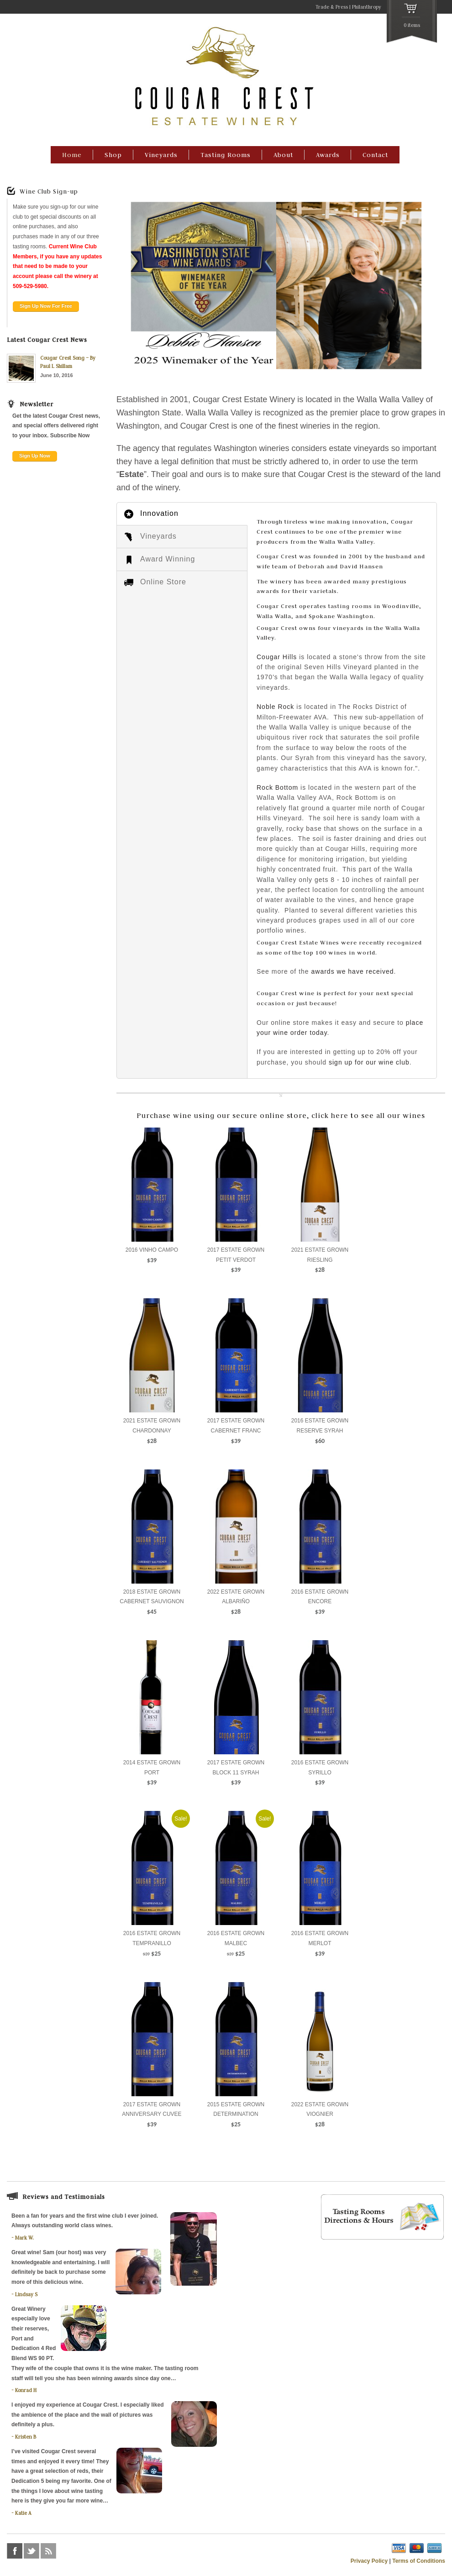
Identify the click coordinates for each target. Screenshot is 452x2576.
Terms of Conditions (418, 2561)
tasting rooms (350, 605)
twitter (31, 2551)
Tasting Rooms (225, 155)
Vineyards (161, 155)
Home (72, 155)
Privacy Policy (369, 2561)
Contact (375, 155)
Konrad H (26, 2390)
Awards (328, 155)
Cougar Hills (277, 657)
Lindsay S (26, 2294)
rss (48, 2551)
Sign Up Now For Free (46, 306)
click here (329, 1115)
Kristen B (25, 2437)
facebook (14, 2551)
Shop (113, 155)
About (283, 155)
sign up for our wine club (369, 1062)
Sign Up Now (34, 455)
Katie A (23, 2513)
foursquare (65, 2551)
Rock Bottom (277, 787)
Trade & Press (331, 7)
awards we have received (352, 971)
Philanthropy (366, 7)
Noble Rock (275, 706)
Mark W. (24, 2238)
